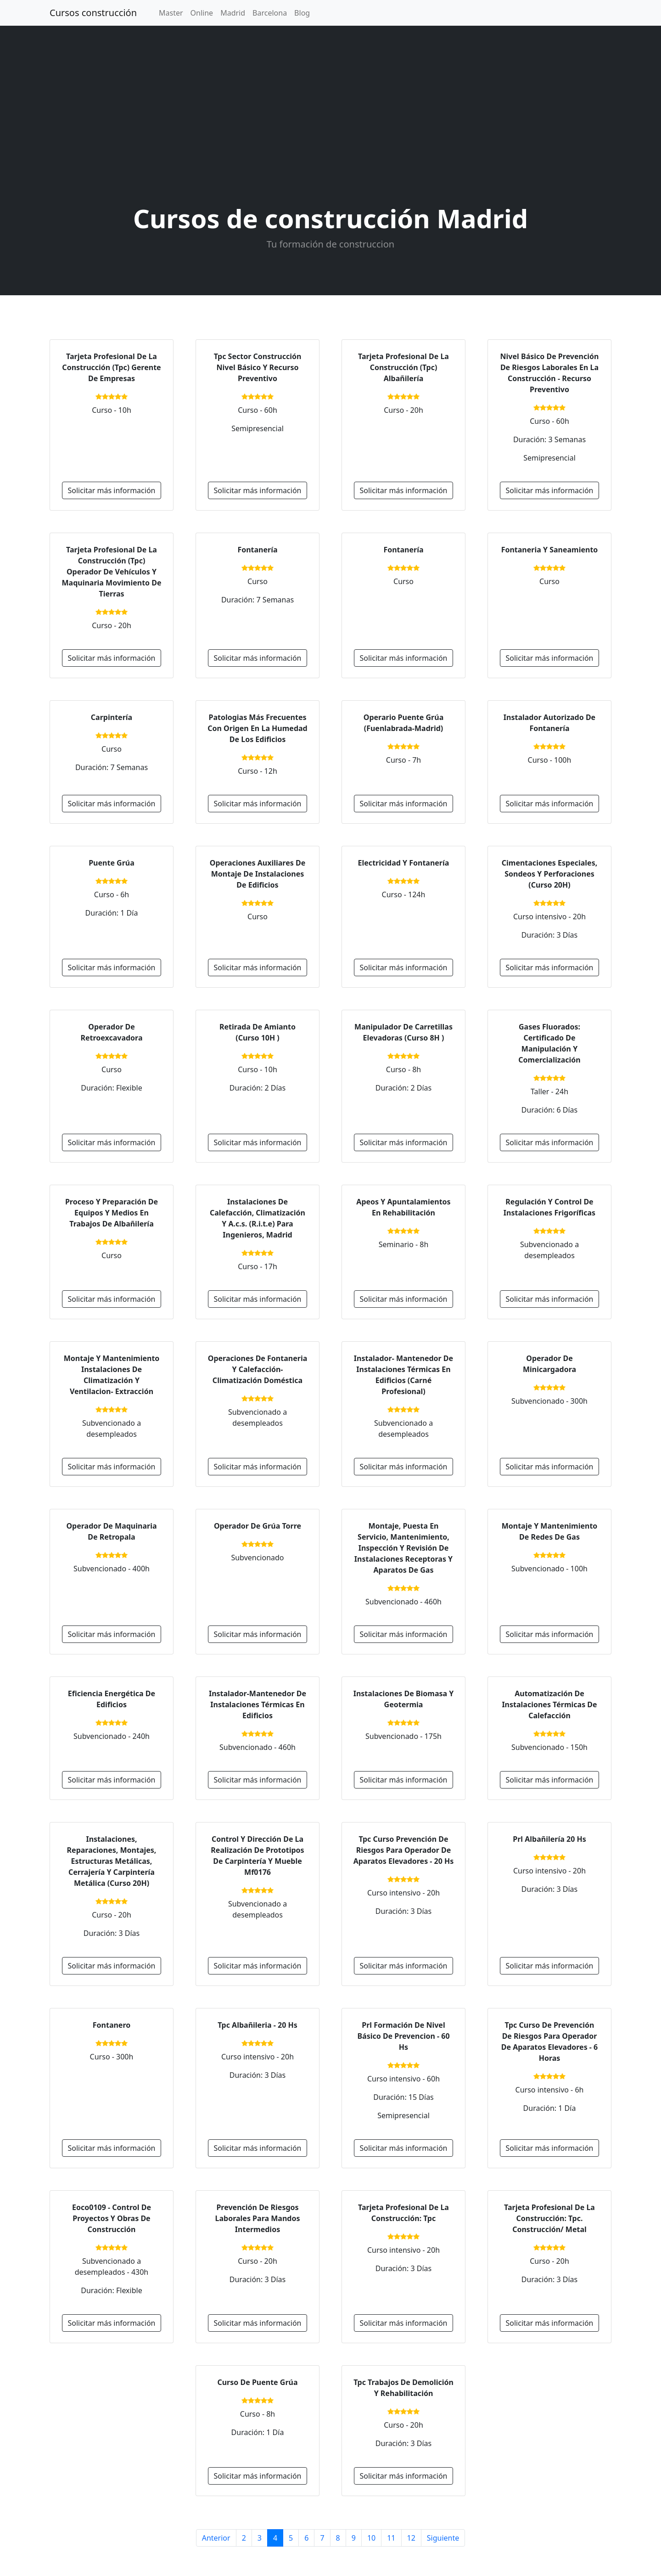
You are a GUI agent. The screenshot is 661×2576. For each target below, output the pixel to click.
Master (171, 13)
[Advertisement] (330, 116)
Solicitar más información (112, 490)
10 (371, 2538)
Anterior (216, 2538)
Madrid (232, 13)
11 (391, 2538)
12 (411, 2538)
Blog (302, 13)
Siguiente (443, 2538)
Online (201, 13)
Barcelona (269, 13)
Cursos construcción (93, 12)
